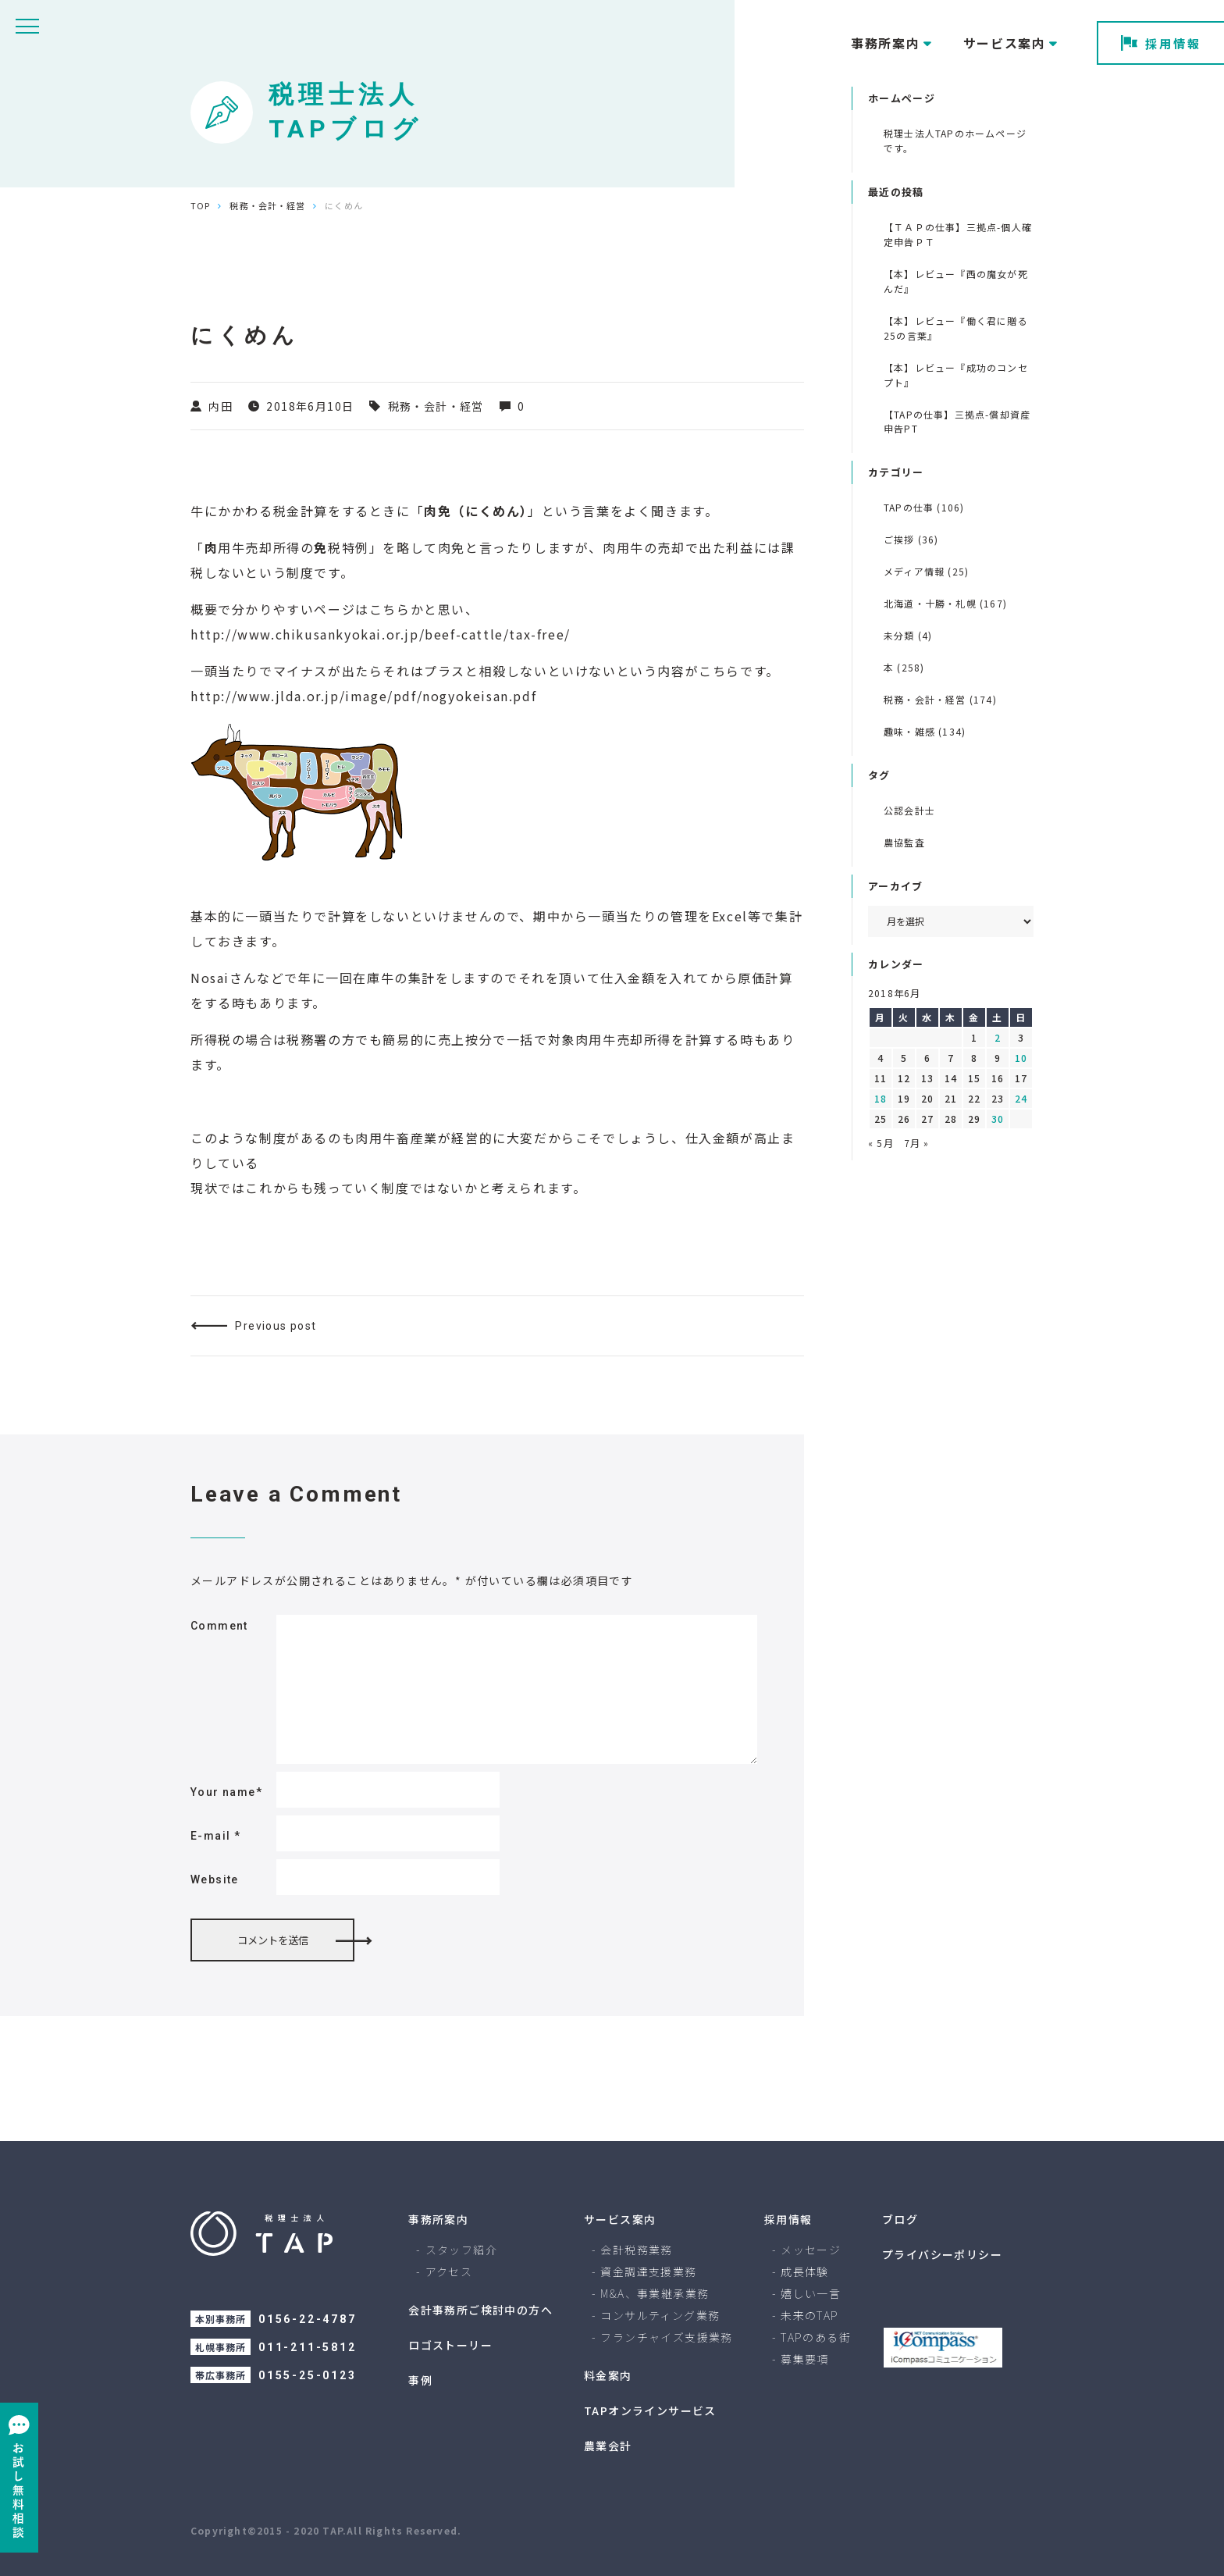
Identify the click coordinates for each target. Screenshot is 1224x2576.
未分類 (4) (908, 635)
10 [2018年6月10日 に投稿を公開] (1021, 1057)
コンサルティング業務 (660, 2315)
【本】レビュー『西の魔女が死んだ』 (956, 281)
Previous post (275, 1326)
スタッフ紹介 (461, 2249)
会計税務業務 (636, 2249)
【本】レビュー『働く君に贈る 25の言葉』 (956, 328)
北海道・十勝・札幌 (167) (945, 603)
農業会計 (608, 2445)
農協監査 (904, 842)
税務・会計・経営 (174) (940, 699)
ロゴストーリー (450, 2345)
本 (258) (904, 667)
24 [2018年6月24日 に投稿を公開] (1021, 1098)
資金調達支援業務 (648, 2271)
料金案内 (608, 2375)
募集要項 (805, 2359)
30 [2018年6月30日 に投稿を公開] (997, 1118)
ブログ (900, 2219)
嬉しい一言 (811, 2293)
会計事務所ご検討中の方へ (480, 2310)
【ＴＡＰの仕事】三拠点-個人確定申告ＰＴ (958, 234)
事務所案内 (438, 2219)
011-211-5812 (307, 2347)
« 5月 (881, 1142)
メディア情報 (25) (926, 571)
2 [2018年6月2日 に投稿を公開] (997, 1037)
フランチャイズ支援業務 (666, 2337)
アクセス (449, 2271)
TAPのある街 (816, 2337)
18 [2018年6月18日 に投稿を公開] (880, 1098)
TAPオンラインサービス (650, 2410)
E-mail (215, 1836)
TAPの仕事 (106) (924, 507)
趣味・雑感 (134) (925, 731)
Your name (226, 1792)
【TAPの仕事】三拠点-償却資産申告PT (957, 422)
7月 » (917, 1142)
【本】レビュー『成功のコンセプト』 (956, 375)
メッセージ (811, 2249)
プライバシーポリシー (942, 2254)
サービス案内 (620, 2219)
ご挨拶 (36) (911, 539)
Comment (219, 1625)
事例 (420, 2380)
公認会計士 (909, 810)
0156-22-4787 (307, 2319)
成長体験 (805, 2271)
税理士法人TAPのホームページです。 (955, 140)
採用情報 (1161, 43)
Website (214, 1879)
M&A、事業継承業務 (654, 2293)
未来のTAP (809, 2315)
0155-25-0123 (307, 2375)
